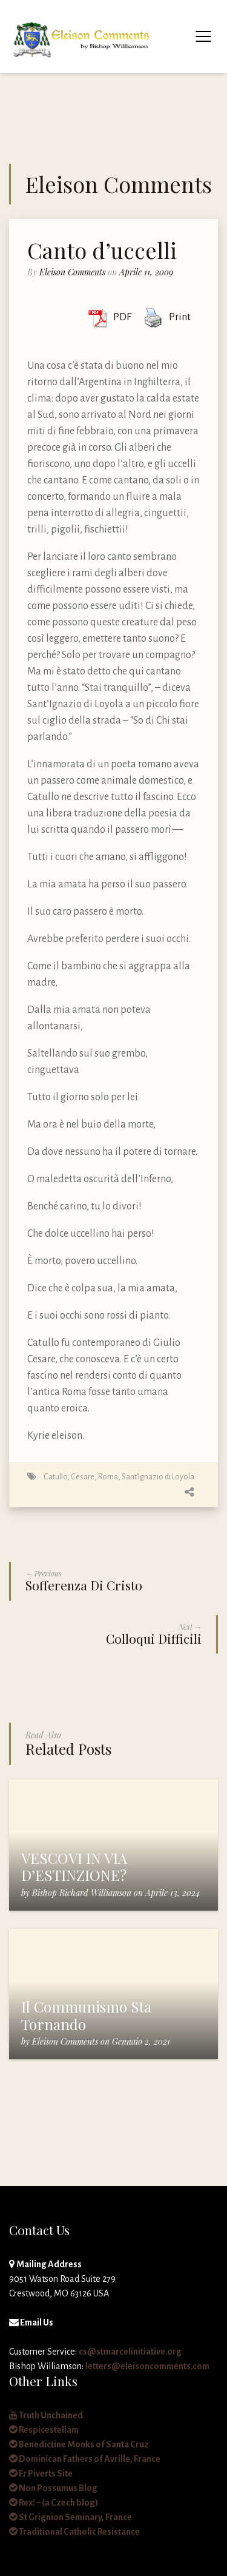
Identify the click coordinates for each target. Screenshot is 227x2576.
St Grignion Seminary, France (70, 2517)
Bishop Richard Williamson (81, 1892)
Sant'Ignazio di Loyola (158, 1476)
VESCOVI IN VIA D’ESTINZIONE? (74, 1866)
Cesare (82, 1476)
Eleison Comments (72, 272)
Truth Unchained (46, 2415)
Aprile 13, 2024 (172, 1892)
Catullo (55, 1476)
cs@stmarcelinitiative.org (130, 2351)
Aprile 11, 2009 (146, 272)
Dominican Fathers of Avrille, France (84, 2459)
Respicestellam (44, 2430)
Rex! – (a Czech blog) (53, 2502)
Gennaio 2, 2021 (141, 2041)
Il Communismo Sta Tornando (86, 2015)
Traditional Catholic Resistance (74, 2532)
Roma (108, 1476)
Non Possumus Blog (53, 2488)
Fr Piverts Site (41, 2473)
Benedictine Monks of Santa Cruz (79, 2444)
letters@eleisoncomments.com (147, 2366)
